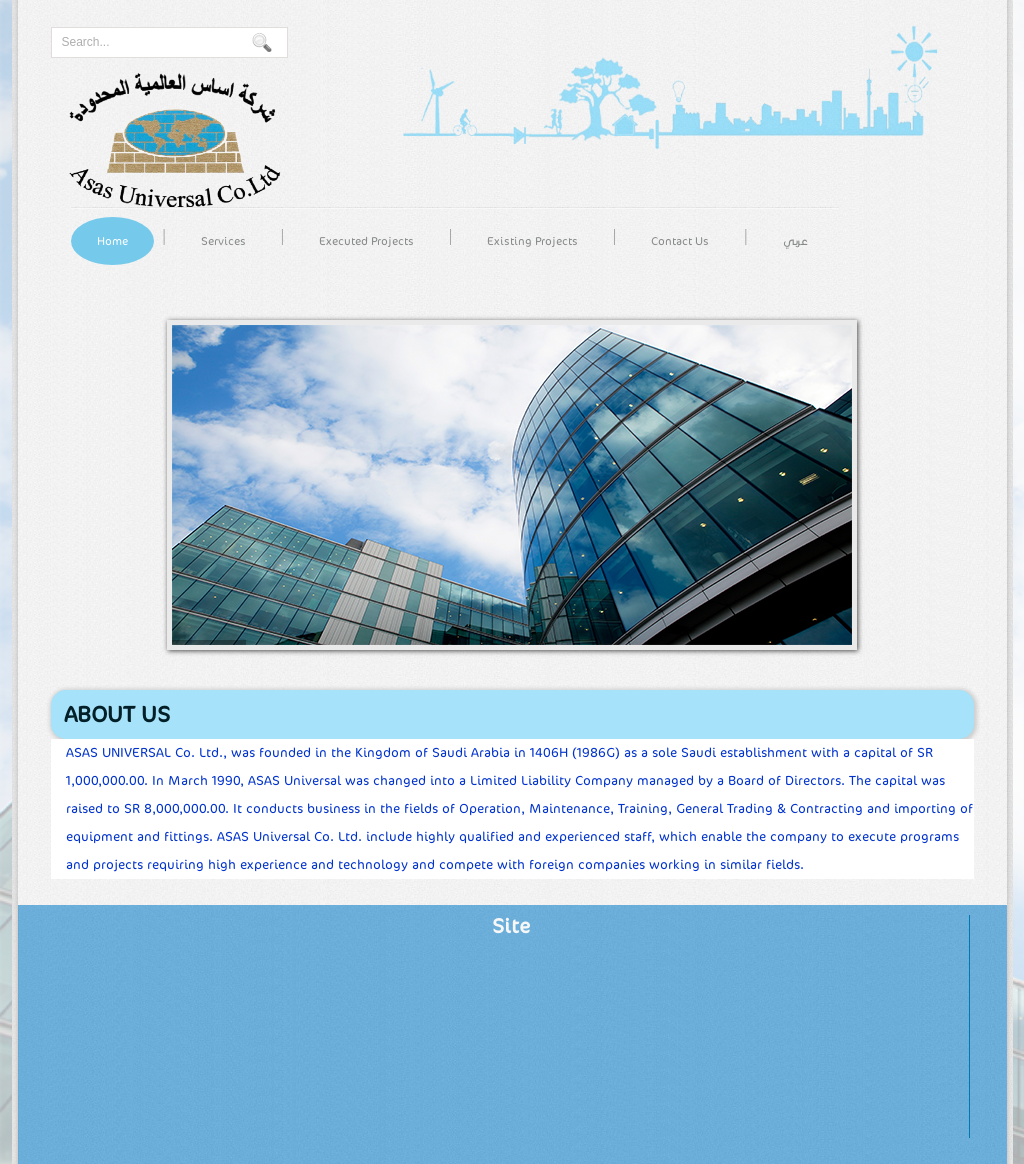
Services (223, 241)
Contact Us (680, 241)
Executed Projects (366, 241)
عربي (795, 241)
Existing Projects (532, 241)
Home (112, 241)
